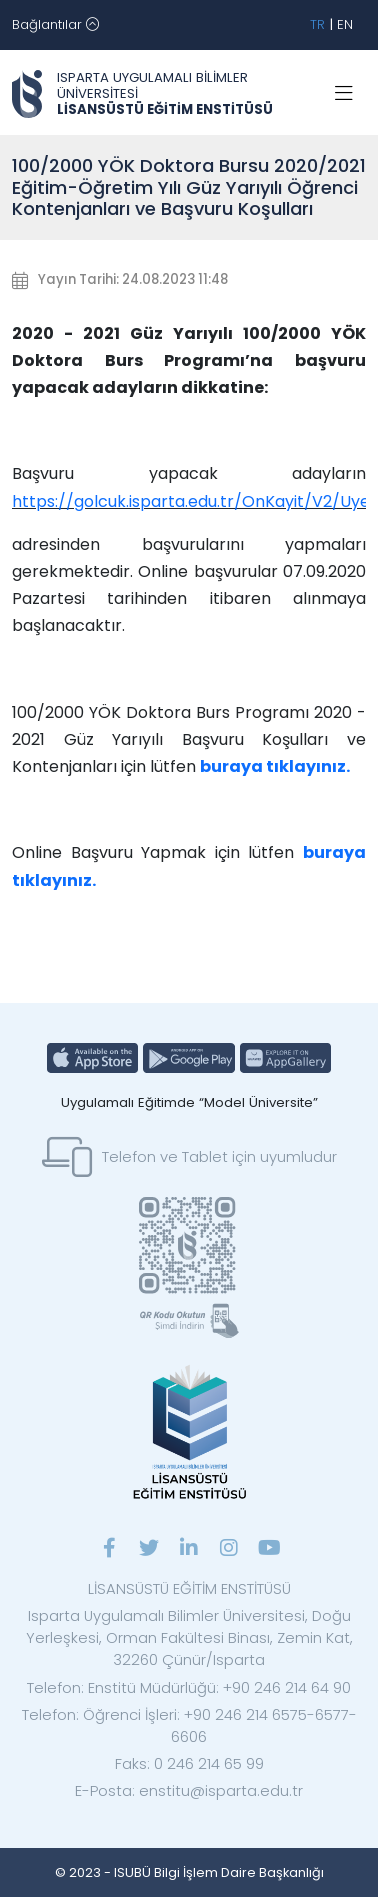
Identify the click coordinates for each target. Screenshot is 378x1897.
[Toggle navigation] (55, 25)
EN (345, 24)
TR (317, 24)
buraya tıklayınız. (275, 766)
